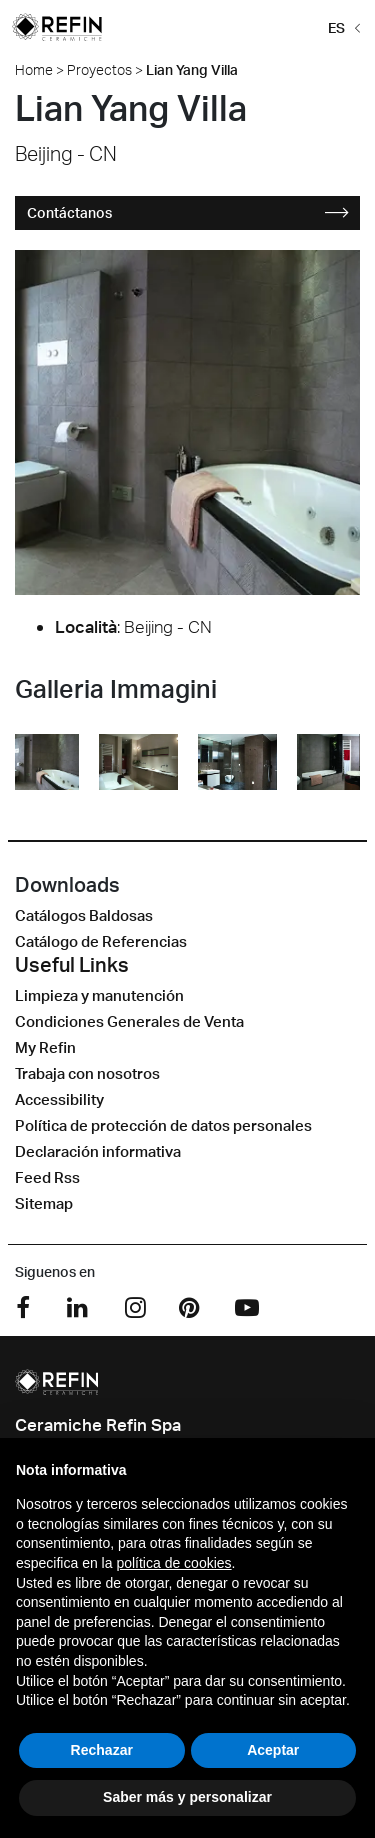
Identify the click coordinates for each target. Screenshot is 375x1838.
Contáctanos (188, 212)
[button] (340, 26)
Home (34, 69)
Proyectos (99, 69)
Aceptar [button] (273, 1750)
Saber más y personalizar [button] (187, 1797)
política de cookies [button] (173, 1563)
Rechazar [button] (102, 1750)
